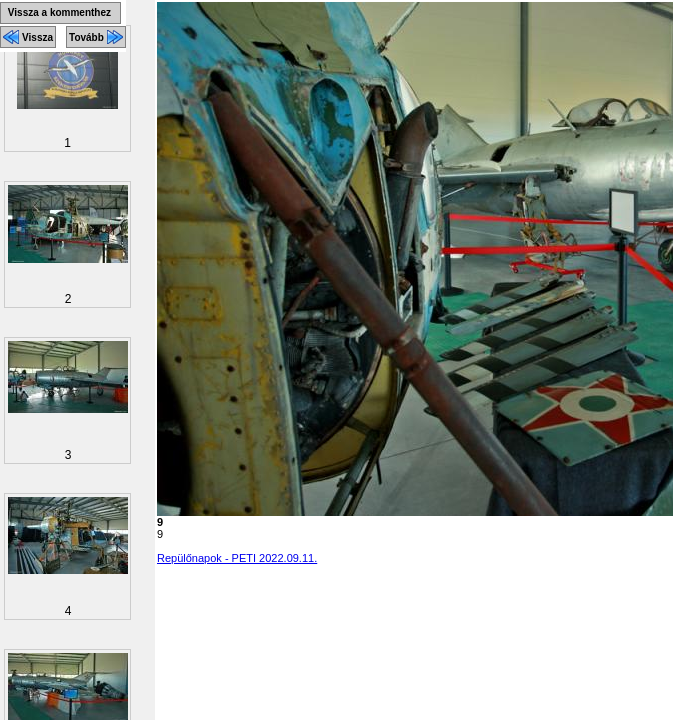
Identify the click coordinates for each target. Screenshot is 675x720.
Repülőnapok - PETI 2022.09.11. (237, 558)
